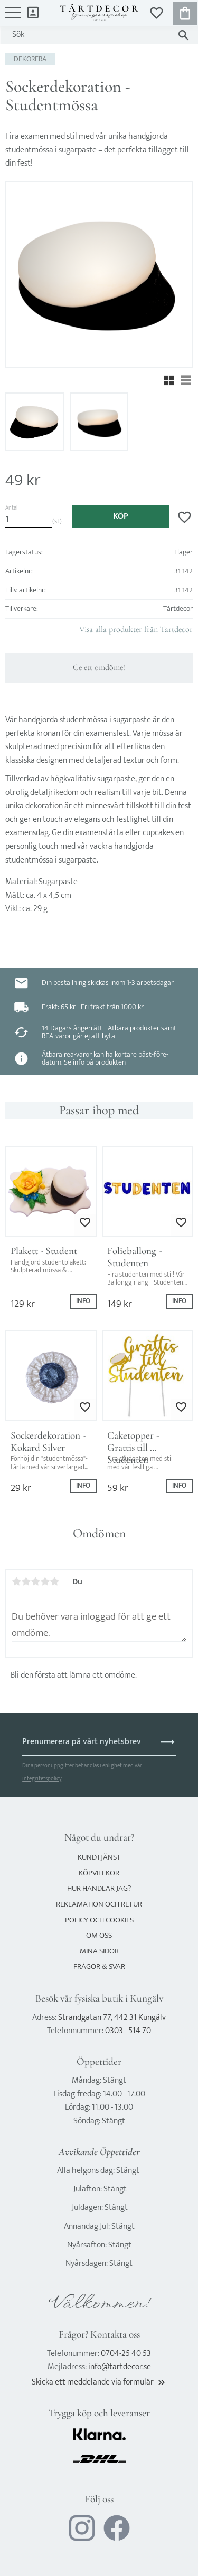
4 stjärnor (45, 1581)
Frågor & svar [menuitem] (99, 1966)
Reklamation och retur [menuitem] (99, 1904)
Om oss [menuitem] (99, 1935)
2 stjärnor (26, 1581)
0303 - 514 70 (128, 2031)
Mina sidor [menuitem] (33, 11)
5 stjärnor (54, 1581)
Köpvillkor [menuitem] (99, 1873)
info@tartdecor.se (119, 2367)
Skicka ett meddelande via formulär (99, 2382)
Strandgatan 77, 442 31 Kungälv (112, 2017)
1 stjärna (16, 1581)
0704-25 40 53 (126, 2354)
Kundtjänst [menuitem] (99, 1857)
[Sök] (183, 35)
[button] (13, 18)
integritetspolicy (41, 1779)
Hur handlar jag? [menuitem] (99, 1888)
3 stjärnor (35, 1581)
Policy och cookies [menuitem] (99, 1920)
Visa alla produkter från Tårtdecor (136, 629)
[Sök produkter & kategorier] (88, 35)
